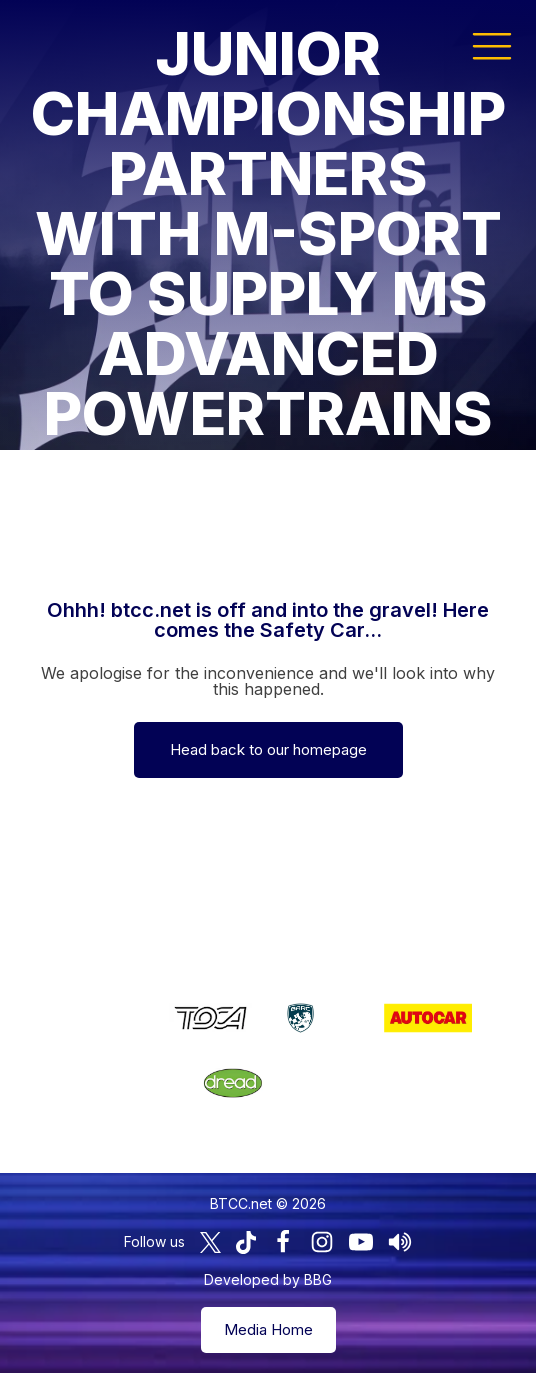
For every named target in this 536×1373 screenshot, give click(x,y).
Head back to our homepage (268, 749)
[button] (492, 45)
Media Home (268, 1329)
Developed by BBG (268, 1279)
